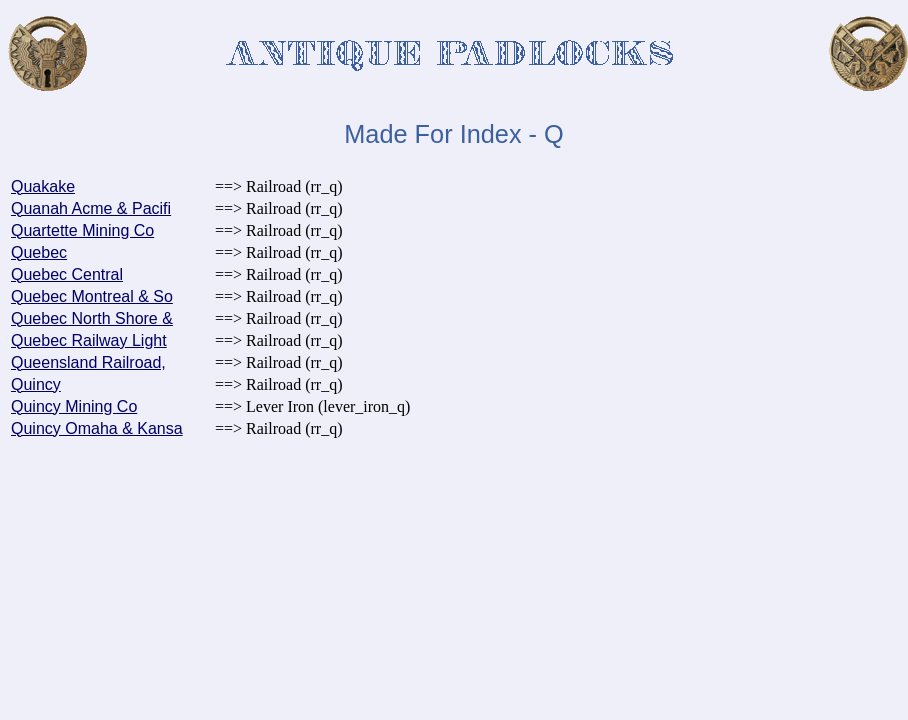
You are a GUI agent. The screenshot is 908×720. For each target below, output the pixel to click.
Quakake (43, 186)
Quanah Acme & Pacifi (91, 208)
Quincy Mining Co (74, 406)
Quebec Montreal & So (92, 296)
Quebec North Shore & (92, 318)
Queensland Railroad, (88, 362)
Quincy (36, 384)
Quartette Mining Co (82, 230)
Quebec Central (67, 274)
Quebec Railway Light (89, 340)
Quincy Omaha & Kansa (97, 428)
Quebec (39, 252)
